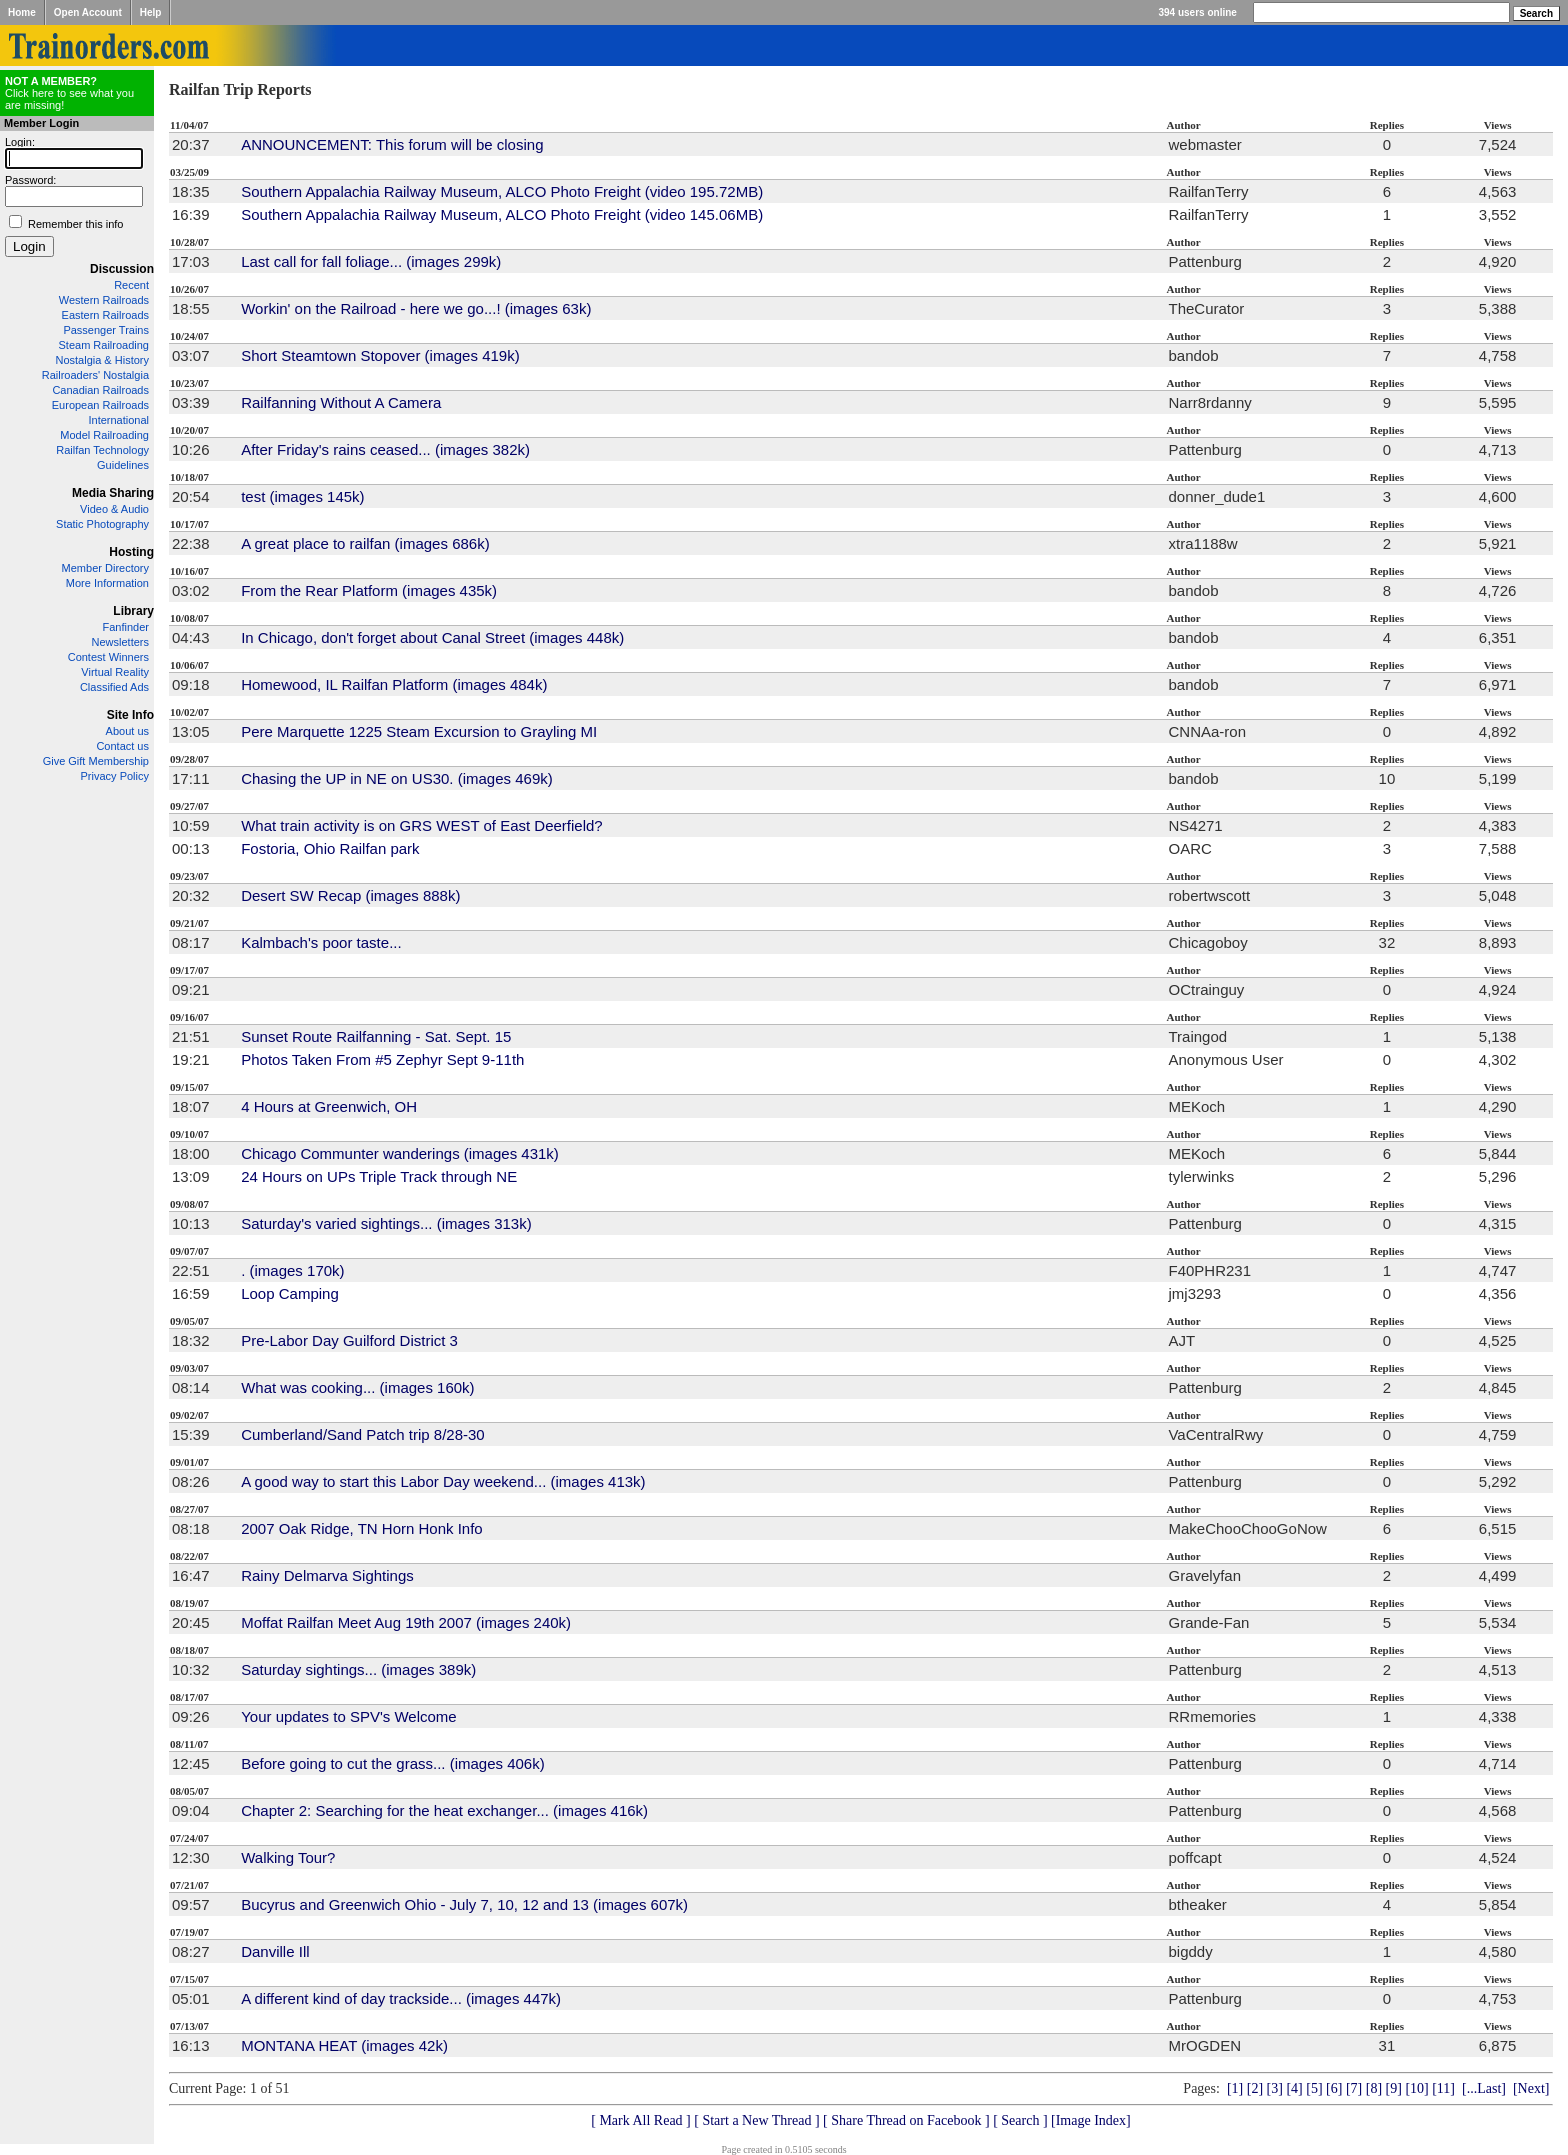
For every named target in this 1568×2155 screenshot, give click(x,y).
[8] (1374, 2088)
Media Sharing (113, 493)
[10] (1416, 2088)
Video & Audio (114, 509)
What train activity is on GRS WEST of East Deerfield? (422, 825)
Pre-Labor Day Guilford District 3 (349, 1340)
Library (133, 611)
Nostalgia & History (102, 360)
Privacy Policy (115, 776)
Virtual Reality (115, 672)
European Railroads (100, 405)
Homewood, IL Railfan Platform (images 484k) (394, 684)
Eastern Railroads (105, 315)
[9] (1394, 2088)
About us (127, 731)
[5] (1314, 2088)
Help (151, 12)
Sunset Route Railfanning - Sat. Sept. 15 (376, 1036)
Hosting (131, 552)
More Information (107, 583)
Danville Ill (275, 1951)
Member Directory (105, 568)
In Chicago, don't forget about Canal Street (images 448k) (432, 637)
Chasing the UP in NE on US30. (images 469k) (397, 778)
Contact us (122, 746)
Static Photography (102, 524)
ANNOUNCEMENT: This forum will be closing (392, 144)
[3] (1275, 2088)
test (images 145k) (302, 496)
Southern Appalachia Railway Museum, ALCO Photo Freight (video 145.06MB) (502, 214)
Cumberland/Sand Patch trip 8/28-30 (362, 1434)
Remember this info (75, 224)
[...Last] (1484, 2088)
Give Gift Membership (96, 761)
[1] (1235, 2088)
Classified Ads (114, 687)
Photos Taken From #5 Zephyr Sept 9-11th (382, 1059)
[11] (1443, 2088)
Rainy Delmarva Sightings (327, 1575)
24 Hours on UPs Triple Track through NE (379, 1176)
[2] (1255, 2088)
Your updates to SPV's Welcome (349, 1716)
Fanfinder (126, 627)
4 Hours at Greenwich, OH (329, 1106)
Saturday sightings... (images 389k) (358, 1669)
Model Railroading (104, 435)
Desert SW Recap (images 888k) (350, 895)
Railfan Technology (102, 450)
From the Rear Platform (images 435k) (369, 590)
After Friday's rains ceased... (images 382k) (385, 449)
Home (22, 12)
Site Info (130, 715)
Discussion (122, 269)
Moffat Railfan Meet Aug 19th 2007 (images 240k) (406, 1622)
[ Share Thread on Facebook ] (906, 2120)
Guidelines (123, 465)
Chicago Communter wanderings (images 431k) (400, 1153)
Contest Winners (108, 657)
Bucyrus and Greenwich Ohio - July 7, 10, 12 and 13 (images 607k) (464, 1904)
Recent (131, 285)
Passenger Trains (106, 330)
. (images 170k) (292, 1270)
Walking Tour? (288, 1857)
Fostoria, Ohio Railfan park (330, 848)
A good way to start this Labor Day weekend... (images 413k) (443, 1481)
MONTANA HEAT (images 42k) (344, 2045)
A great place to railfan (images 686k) (365, 543)
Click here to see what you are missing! (69, 93)
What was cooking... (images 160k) (357, 1387)
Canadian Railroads (100, 390)
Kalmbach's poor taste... (321, 942)
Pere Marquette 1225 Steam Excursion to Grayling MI (419, 731)
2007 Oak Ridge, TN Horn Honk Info (362, 1528)
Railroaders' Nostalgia (95, 375)
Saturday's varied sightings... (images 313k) (386, 1223)
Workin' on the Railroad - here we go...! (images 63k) (416, 308)
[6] (1334, 2088)
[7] (1354, 2088)
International (118, 420)
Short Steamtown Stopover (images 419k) (380, 355)
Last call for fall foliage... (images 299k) (371, 261)
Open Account (88, 12)
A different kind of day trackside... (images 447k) (401, 1998)
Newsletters (120, 642)
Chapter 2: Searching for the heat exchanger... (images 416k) (444, 1810)
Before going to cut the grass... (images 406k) (393, 1763)
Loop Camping (290, 1293)
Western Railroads (104, 300)
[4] (1294, 2088)
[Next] (1531, 2088)
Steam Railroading (104, 345)
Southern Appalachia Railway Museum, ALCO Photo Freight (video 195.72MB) (502, 191)
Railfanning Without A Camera (341, 402)
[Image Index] (1091, 2120)
